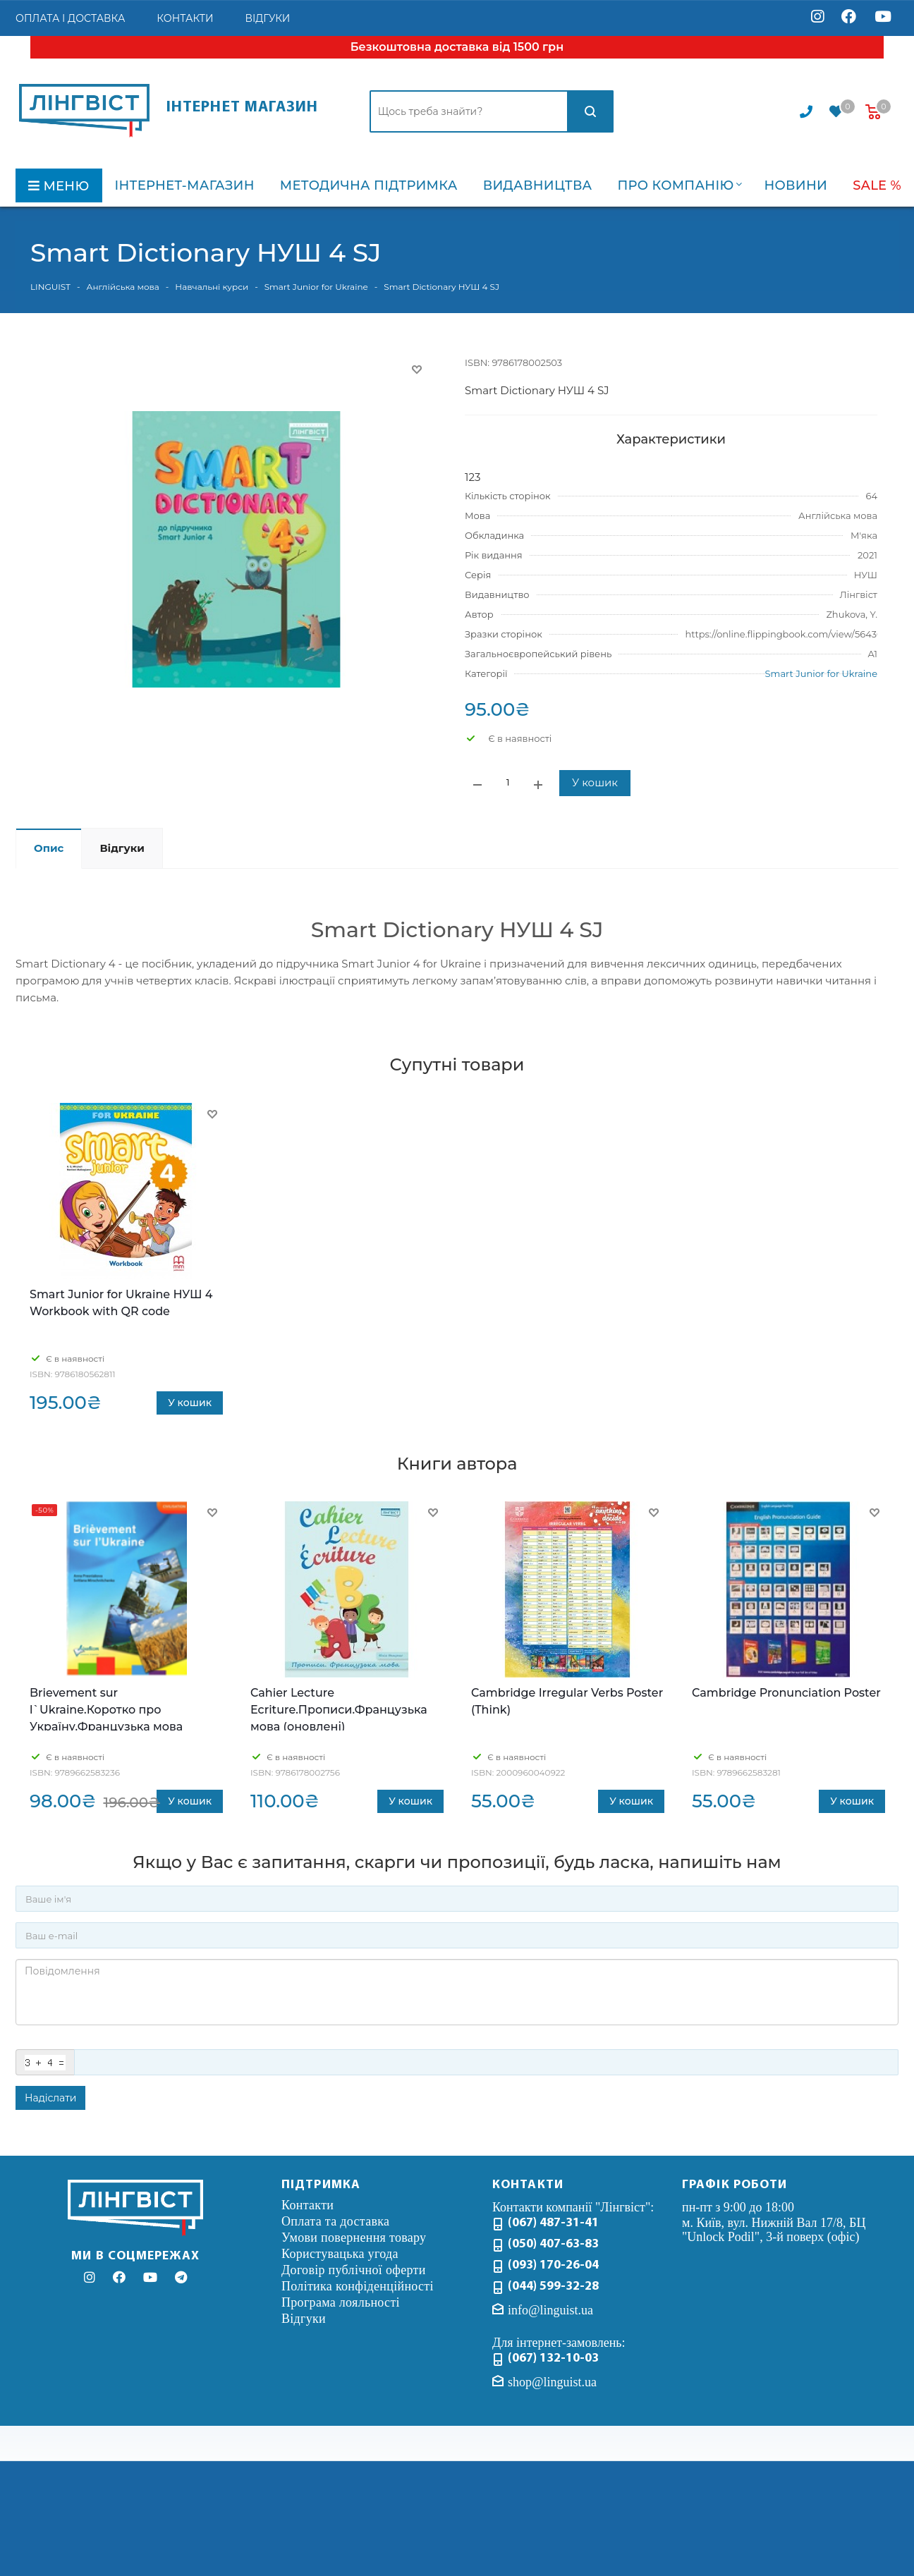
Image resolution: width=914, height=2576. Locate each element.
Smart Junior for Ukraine (821, 673)
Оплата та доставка (335, 2221)
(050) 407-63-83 (553, 2244)
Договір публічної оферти (353, 2270)
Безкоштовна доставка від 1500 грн (457, 47)
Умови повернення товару (353, 2237)
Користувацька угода (339, 2254)
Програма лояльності (340, 2302)
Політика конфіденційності (357, 2286)
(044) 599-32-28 (553, 2286)
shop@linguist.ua (552, 2382)
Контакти (307, 2205)
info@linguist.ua (550, 2310)
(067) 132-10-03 (553, 2358)
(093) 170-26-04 (553, 2265)
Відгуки (303, 2319)
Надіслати (50, 2098)
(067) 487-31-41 (553, 2223)
